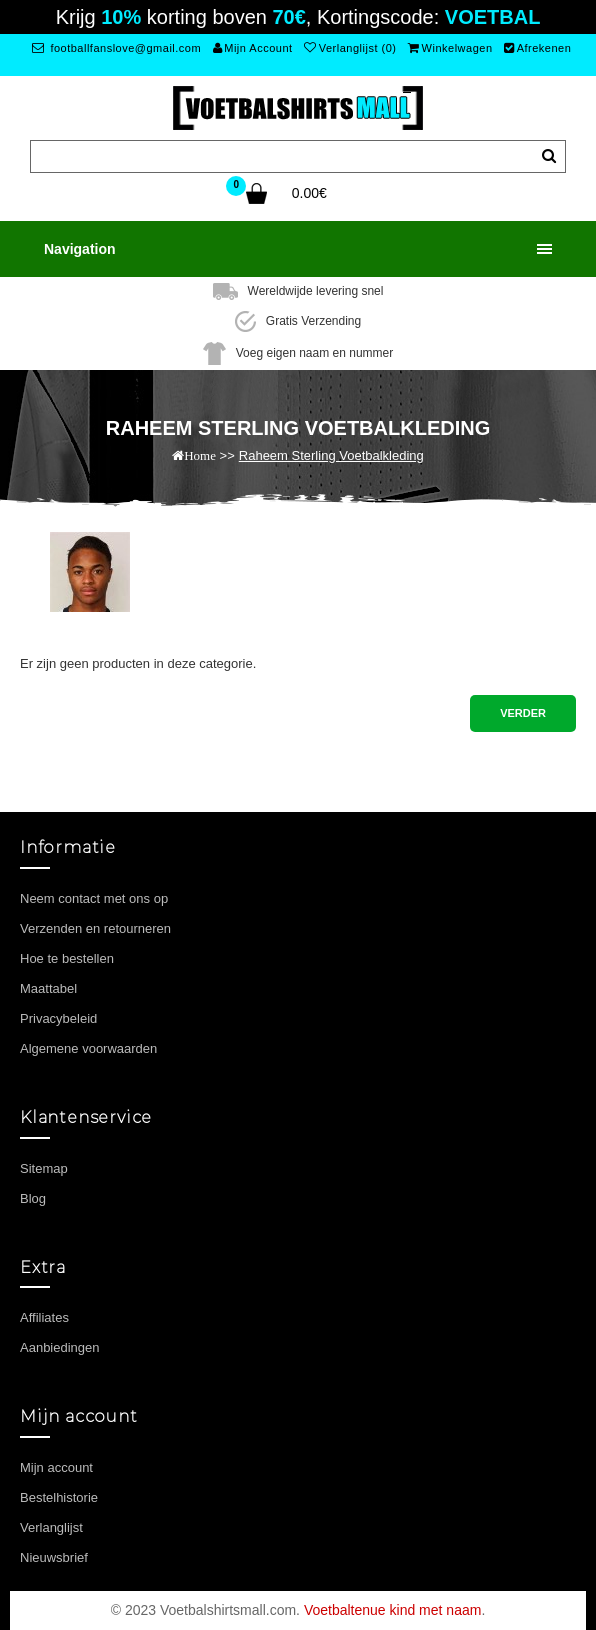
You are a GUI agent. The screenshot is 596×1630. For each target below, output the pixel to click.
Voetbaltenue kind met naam (392, 1610)
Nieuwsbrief (54, 1557)
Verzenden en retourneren (95, 928)
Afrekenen (537, 48)
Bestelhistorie (59, 1497)
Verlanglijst (51, 1527)
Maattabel (48, 988)
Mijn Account (253, 48)
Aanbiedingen (60, 1347)
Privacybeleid (58, 1018)
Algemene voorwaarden (88, 1048)
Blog (33, 1198)
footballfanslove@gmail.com (116, 48)
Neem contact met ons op (94, 898)
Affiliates (44, 1317)
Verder (523, 713)
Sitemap (44, 1168)
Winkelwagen (450, 48)
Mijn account (56, 1467)
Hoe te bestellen (67, 958)
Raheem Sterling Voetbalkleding (331, 455)
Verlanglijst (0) (350, 48)
